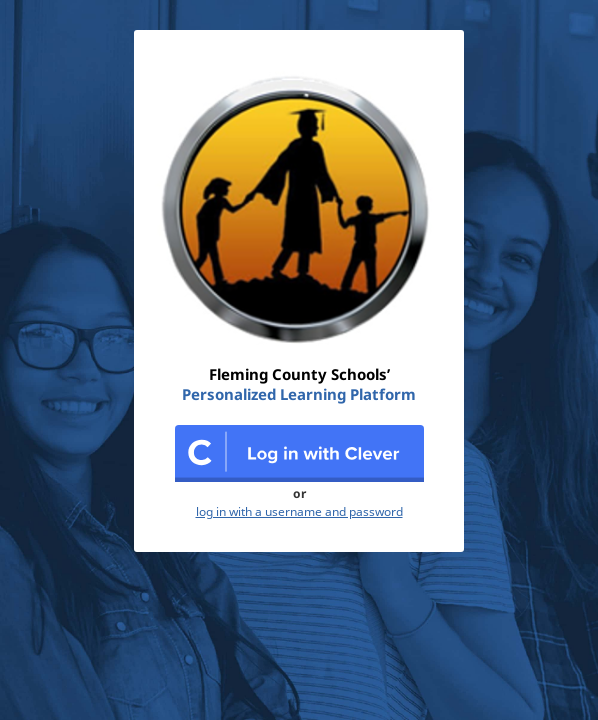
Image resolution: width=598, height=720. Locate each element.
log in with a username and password (299, 512)
